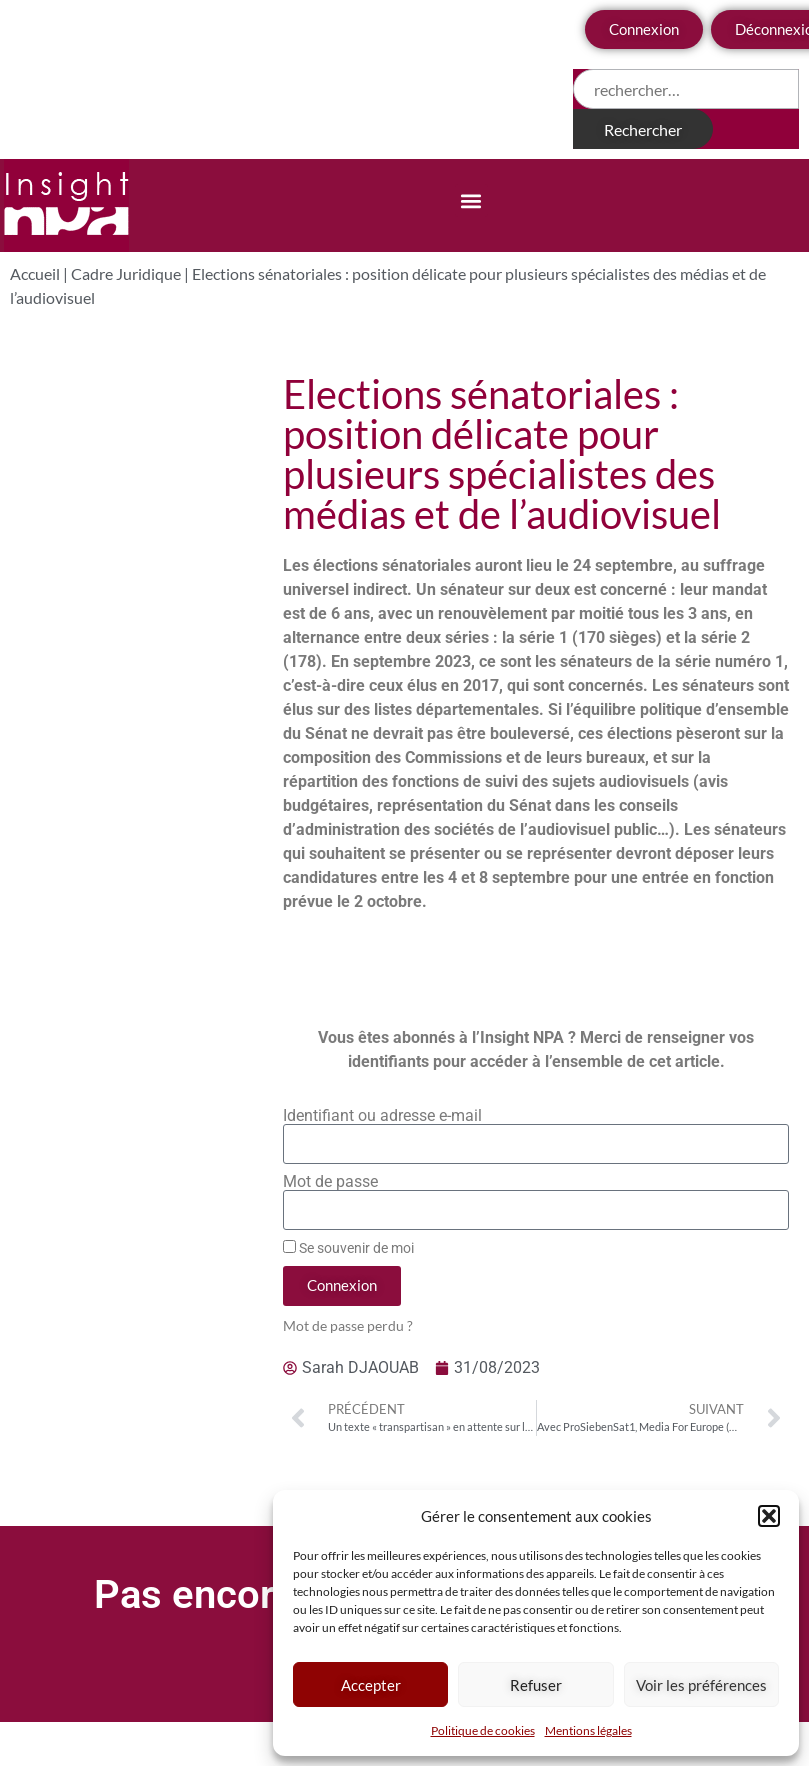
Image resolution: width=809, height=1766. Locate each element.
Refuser (536, 1685)
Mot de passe (330, 1182)
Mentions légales (588, 1730)
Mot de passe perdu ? (348, 1326)
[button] (769, 1516)
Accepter (371, 1685)
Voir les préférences (701, 1685)
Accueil (35, 273)
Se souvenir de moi (348, 1248)
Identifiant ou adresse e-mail (382, 1116)
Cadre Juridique (126, 273)
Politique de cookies (483, 1730)
